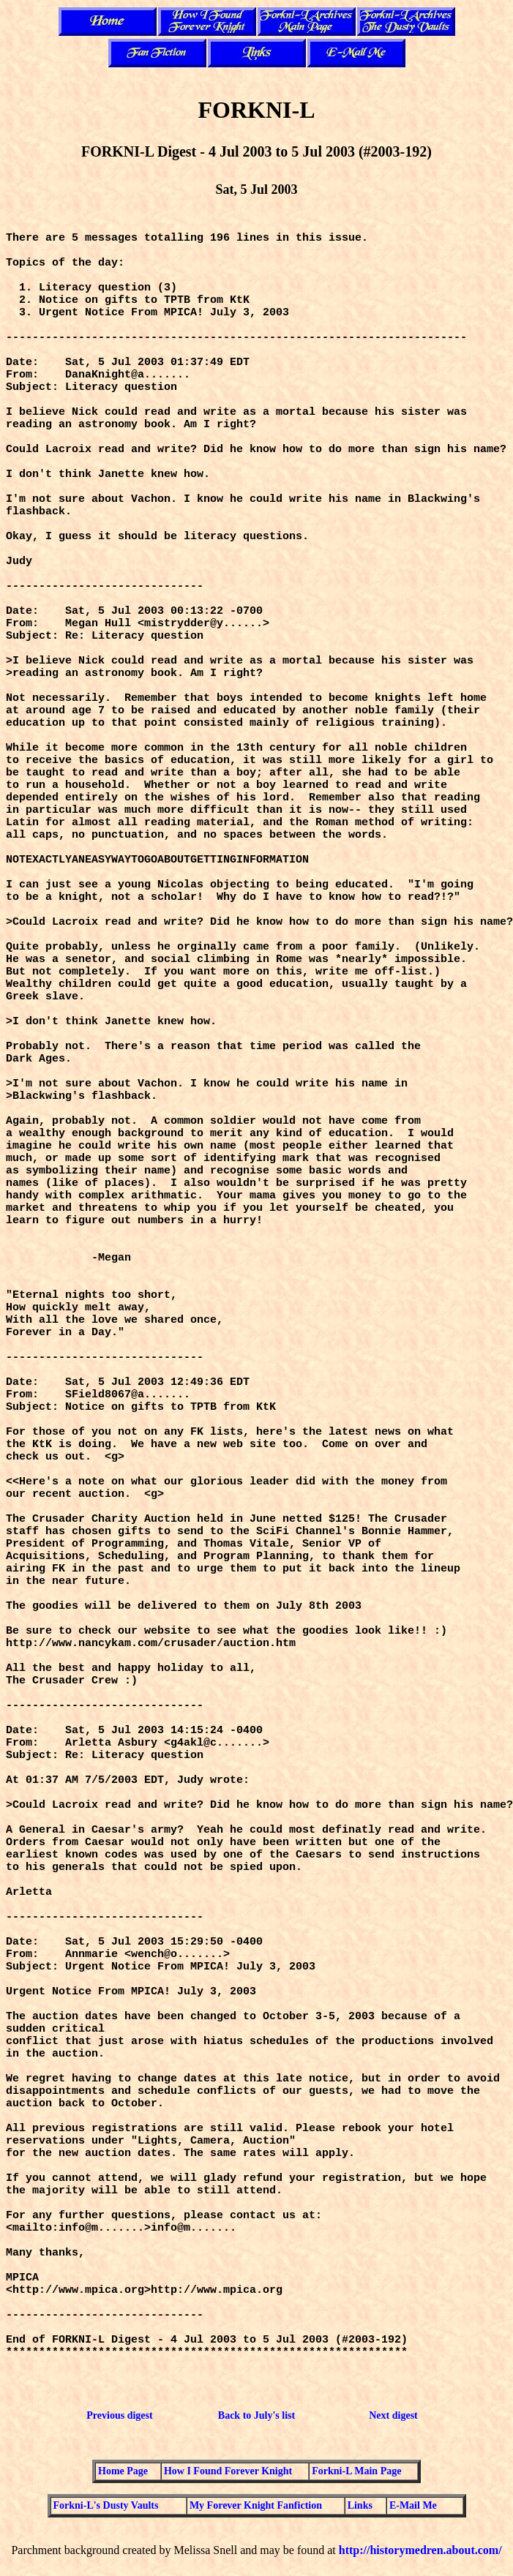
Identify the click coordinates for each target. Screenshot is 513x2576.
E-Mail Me (413, 2505)
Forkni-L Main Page (356, 2471)
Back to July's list (256, 2415)
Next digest (393, 2415)
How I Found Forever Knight (228, 2471)
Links (360, 2505)
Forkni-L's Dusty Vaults (106, 2505)
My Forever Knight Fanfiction (256, 2505)
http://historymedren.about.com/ (420, 2550)
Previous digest (119, 2415)
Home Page (123, 2471)
